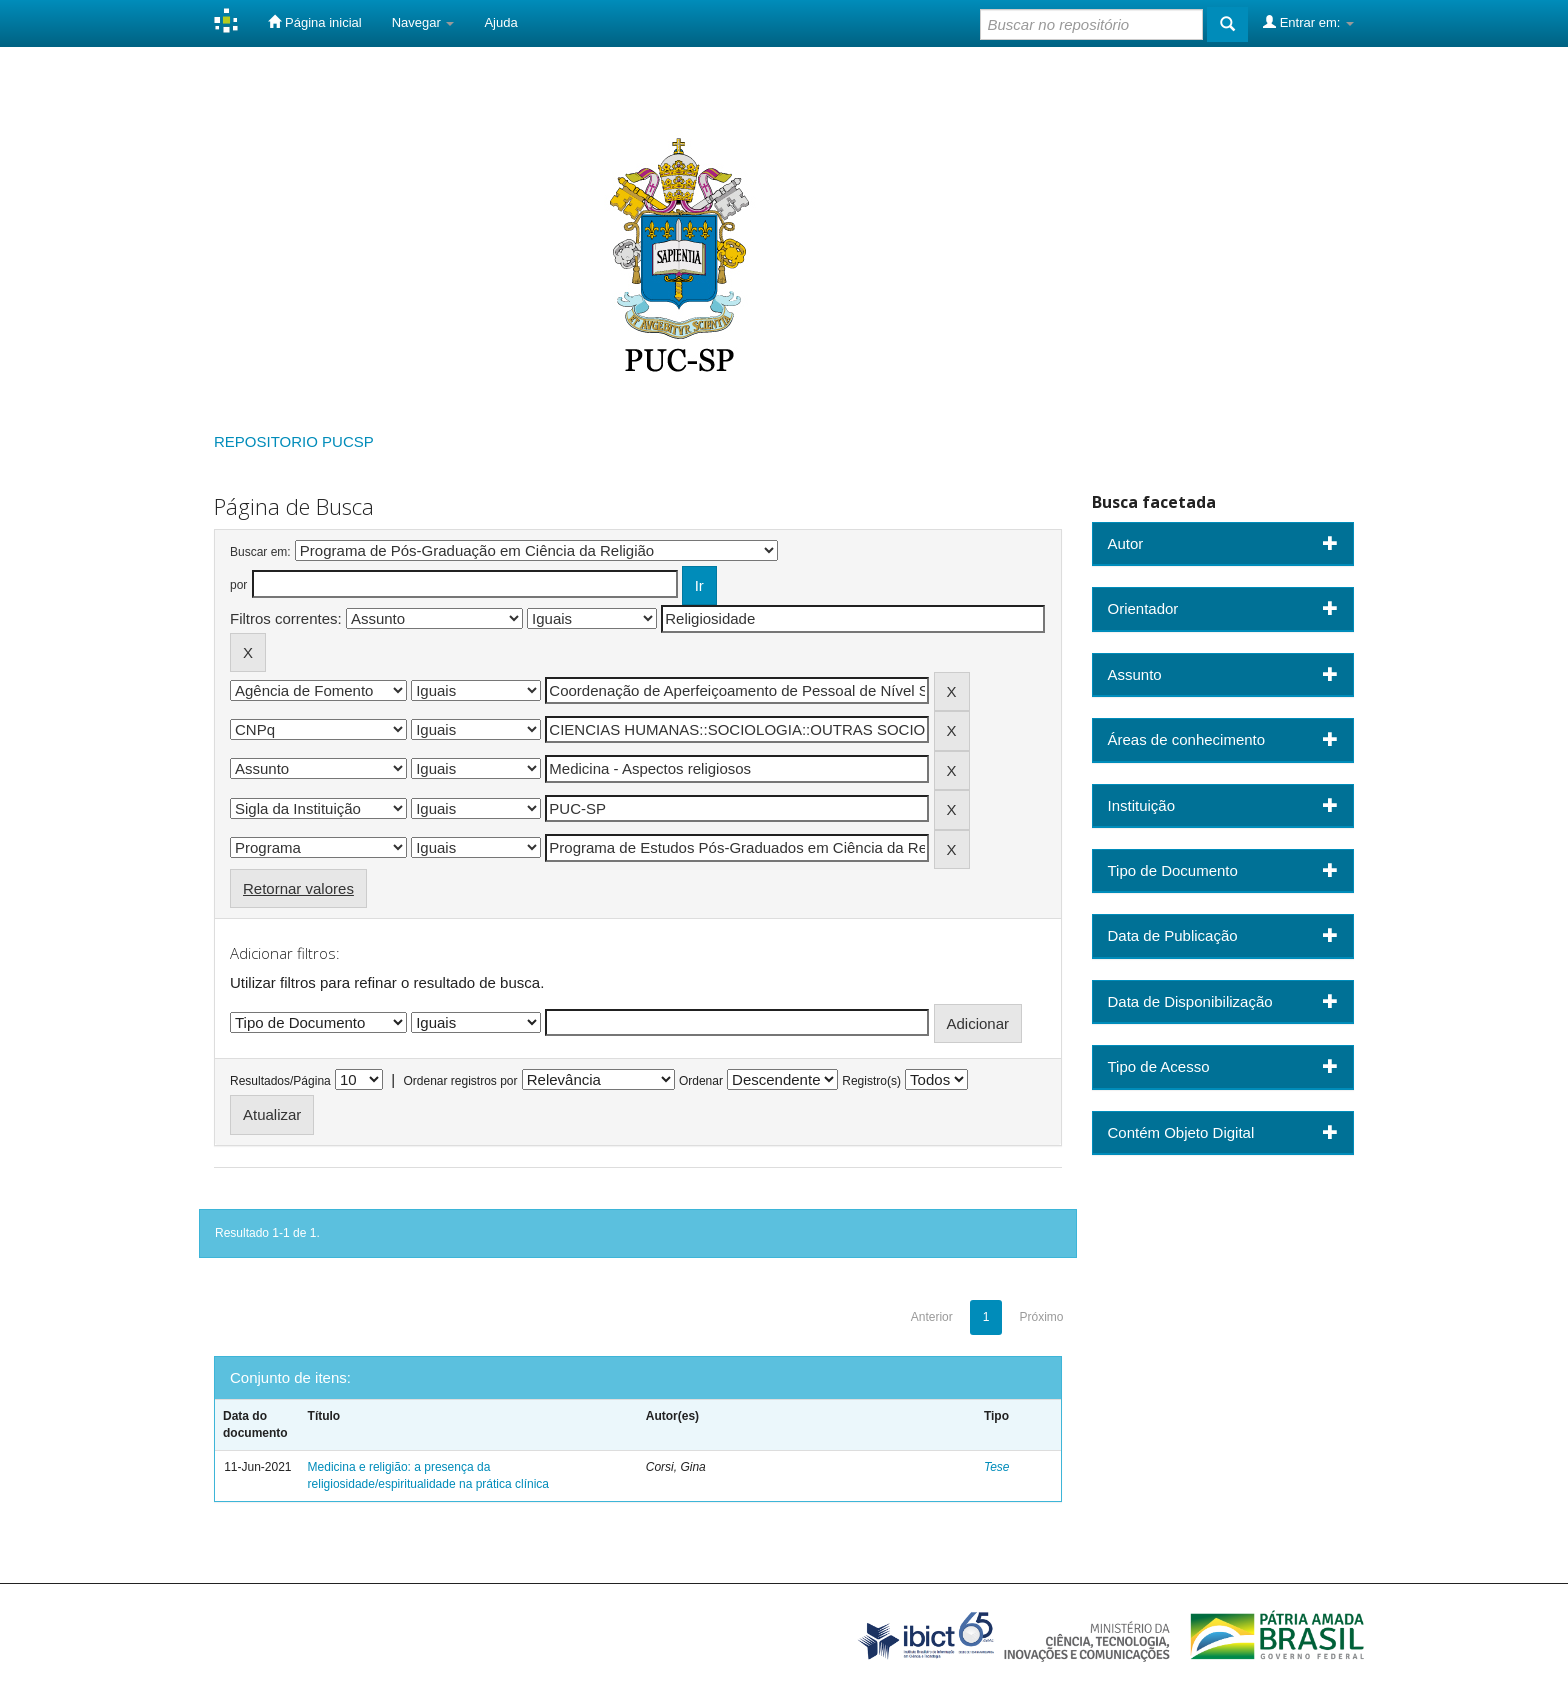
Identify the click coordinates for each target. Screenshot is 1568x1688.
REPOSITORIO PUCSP (294, 441)
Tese (997, 1467)
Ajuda (500, 22)
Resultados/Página (280, 1081)
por (238, 585)
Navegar (423, 22)
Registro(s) (871, 1081)
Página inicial (314, 22)
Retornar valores (298, 888)
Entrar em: (1308, 22)
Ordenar (701, 1081)
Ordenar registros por (460, 1081)
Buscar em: (260, 552)
